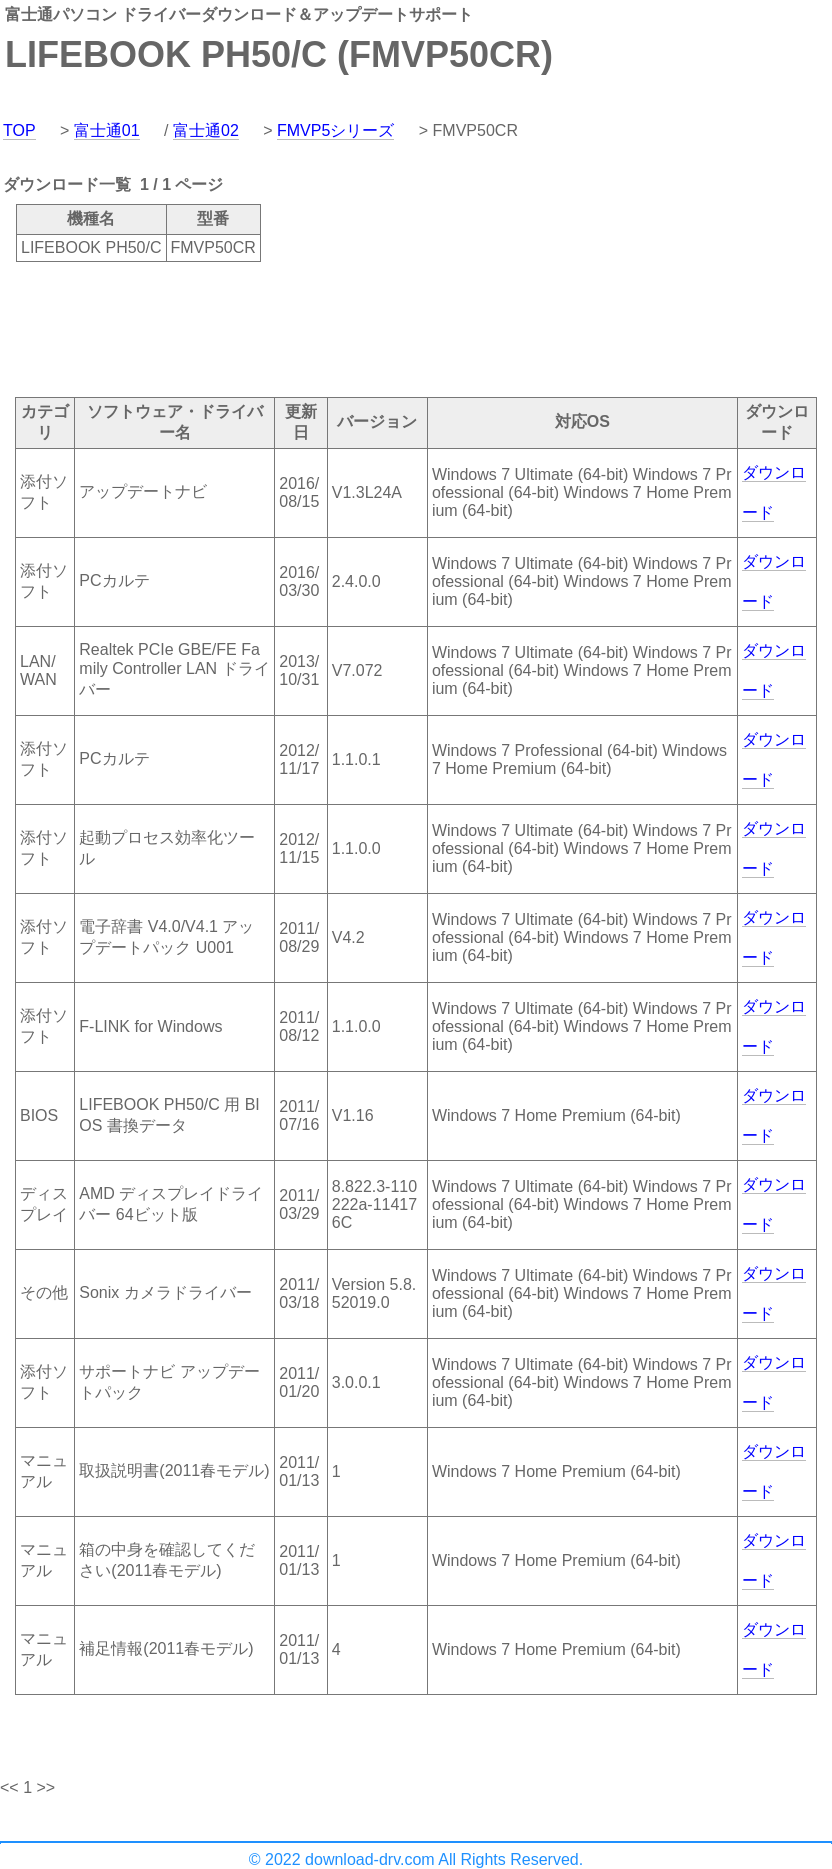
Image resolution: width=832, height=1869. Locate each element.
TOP (19, 130)
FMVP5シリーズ (335, 130)
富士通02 (206, 130)
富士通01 (107, 130)
